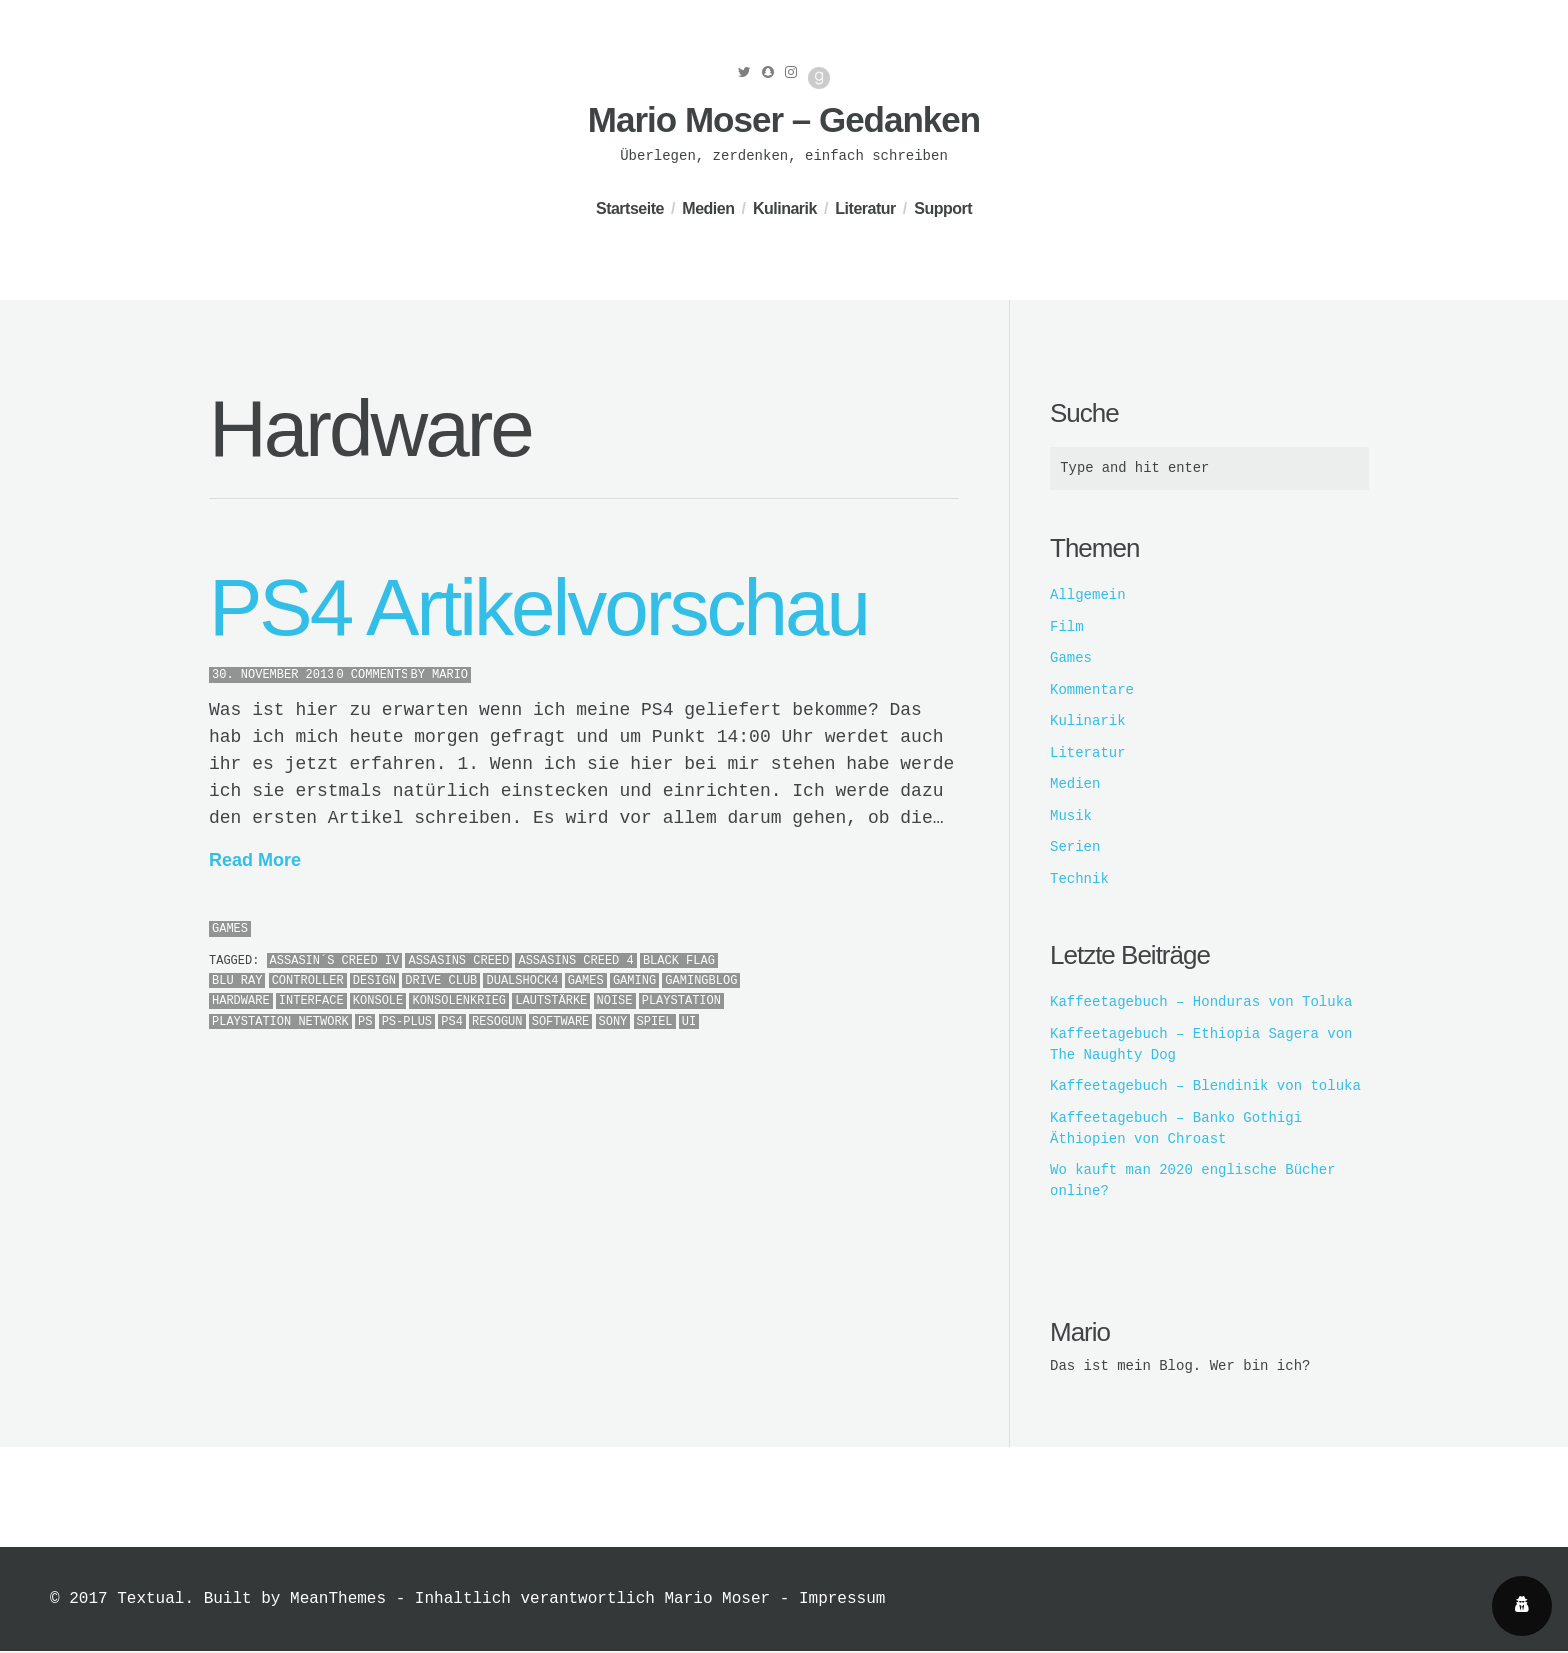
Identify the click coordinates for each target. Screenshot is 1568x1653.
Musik (1071, 817)
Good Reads (819, 78)
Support (943, 208)
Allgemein (1088, 596)
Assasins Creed (458, 961)
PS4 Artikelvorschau (538, 607)
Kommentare (1092, 691)
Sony (613, 1022)
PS (365, 1022)
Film (1067, 628)
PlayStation (681, 1001)
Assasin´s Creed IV (335, 961)
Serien (1075, 848)
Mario (450, 675)
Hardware (241, 1001)
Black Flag (679, 961)
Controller (308, 981)
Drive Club (441, 981)
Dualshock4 (522, 981)
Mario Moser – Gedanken (784, 119)
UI (689, 1022)
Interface (311, 1001)
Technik (1079, 880)
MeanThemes (338, 1601)
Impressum (842, 1601)
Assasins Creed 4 (575, 961)
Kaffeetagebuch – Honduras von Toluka (1201, 1003)
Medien (708, 208)
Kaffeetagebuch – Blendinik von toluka (1205, 1087)
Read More (255, 860)
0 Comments (372, 675)
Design (374, 981)
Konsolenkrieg (459, 1001)
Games (230, 929)
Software (561, 1022)
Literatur (865, 208)
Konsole (378, 1001)
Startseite (630, 208)
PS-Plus (407, 1022)
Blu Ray (237, 981)
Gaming (634, 981)
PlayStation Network (280, 1022)
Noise (615, 1001)
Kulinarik (785, 208)
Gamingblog (701, 981)
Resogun (497, 1022)
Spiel (655, 1022)
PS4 (452, 1022)
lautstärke (551, 1001)
